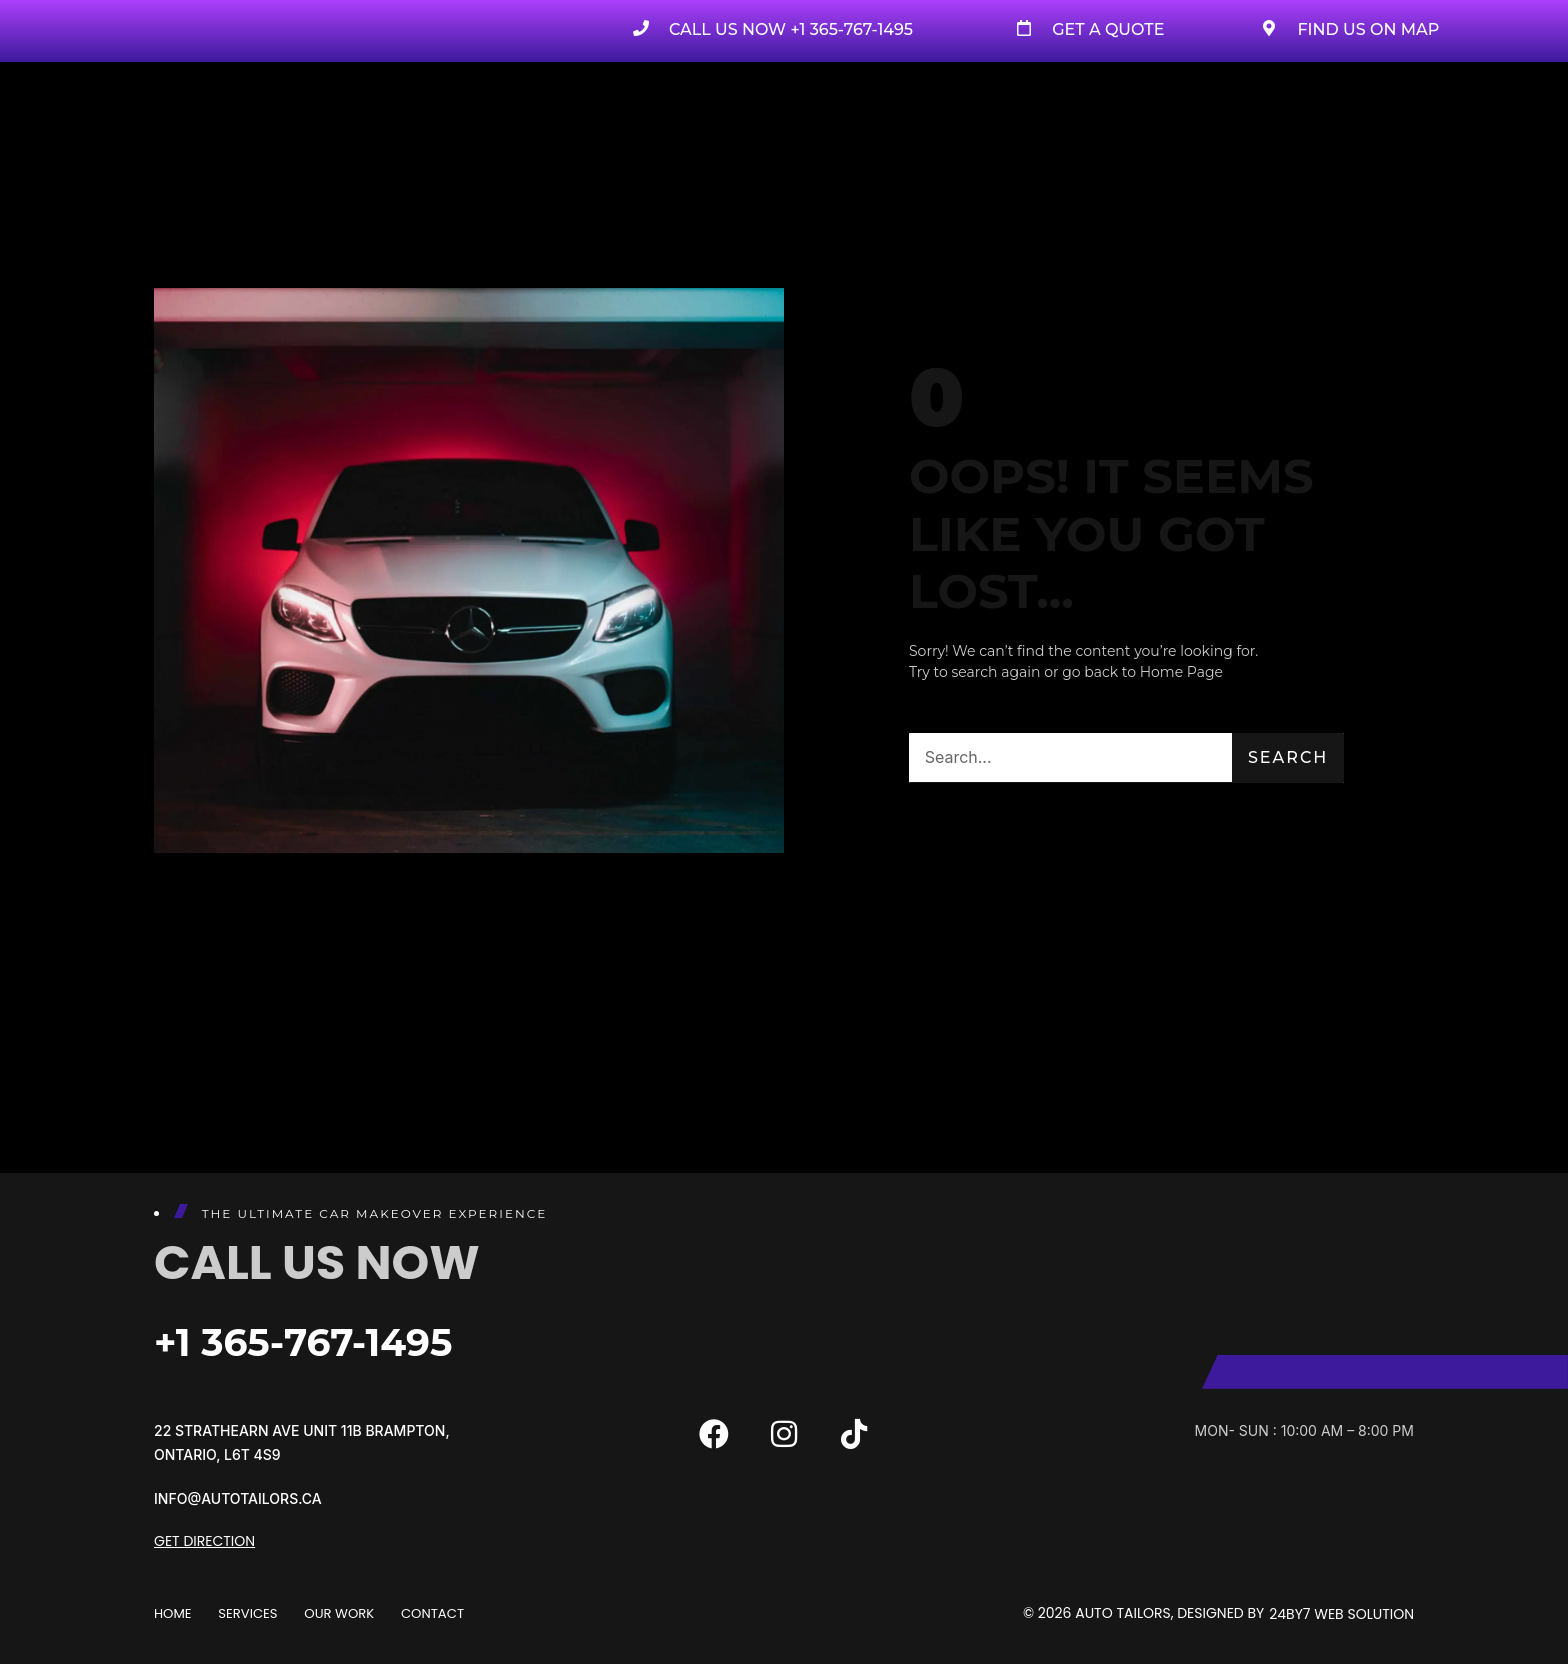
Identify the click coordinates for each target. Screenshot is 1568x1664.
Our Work (354, 1613)
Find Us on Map (1368, 29)
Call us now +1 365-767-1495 (791, 29)
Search (1288, 757)
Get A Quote (1108, 29)
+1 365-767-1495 (344, 1339)
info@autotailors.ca (238, 1498)
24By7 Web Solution (1341, 1613)
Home (174, 1613)
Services (255, 1613)
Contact (454, 1613)
